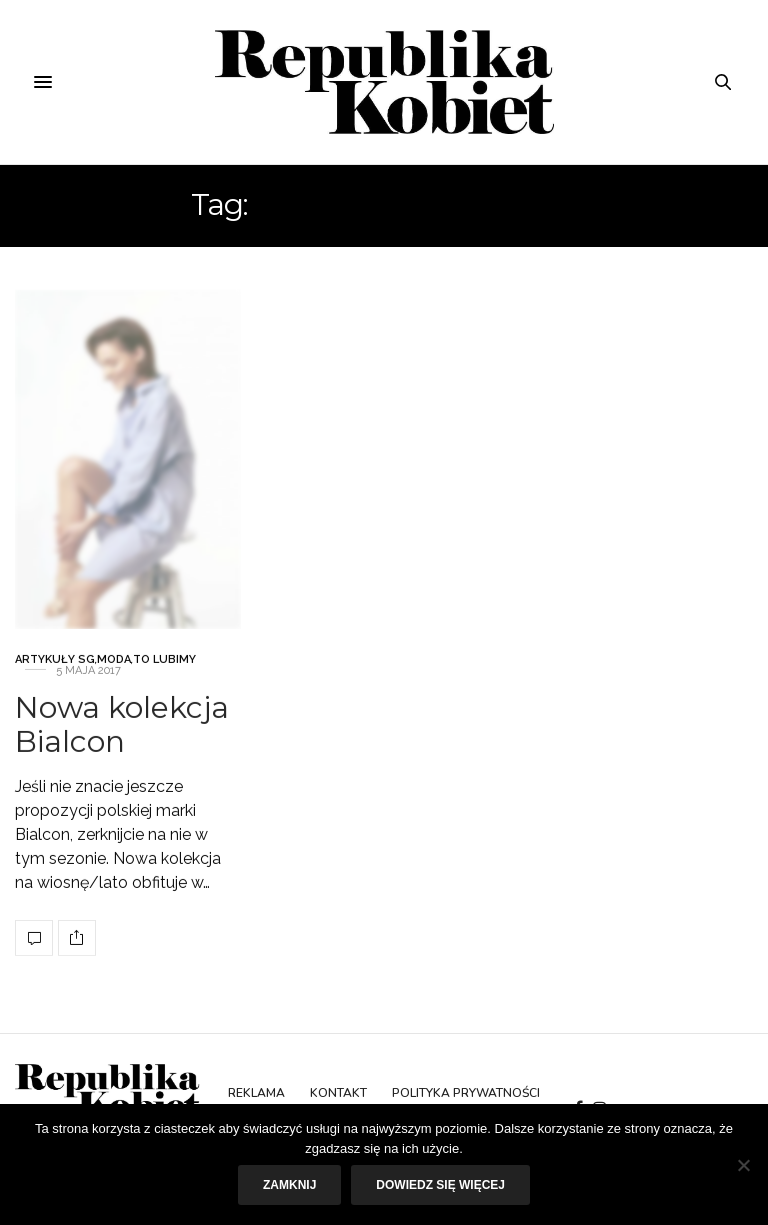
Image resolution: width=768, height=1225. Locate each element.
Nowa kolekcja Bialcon (122, 734)
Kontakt (338, 1093)
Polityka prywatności (466, 1093)
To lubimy (164, 668)
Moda (114, 668)
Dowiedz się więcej (440, 1185)
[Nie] (743, 1165)
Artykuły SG (55, 668)
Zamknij (289, 1185)
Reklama (256, 1093)
